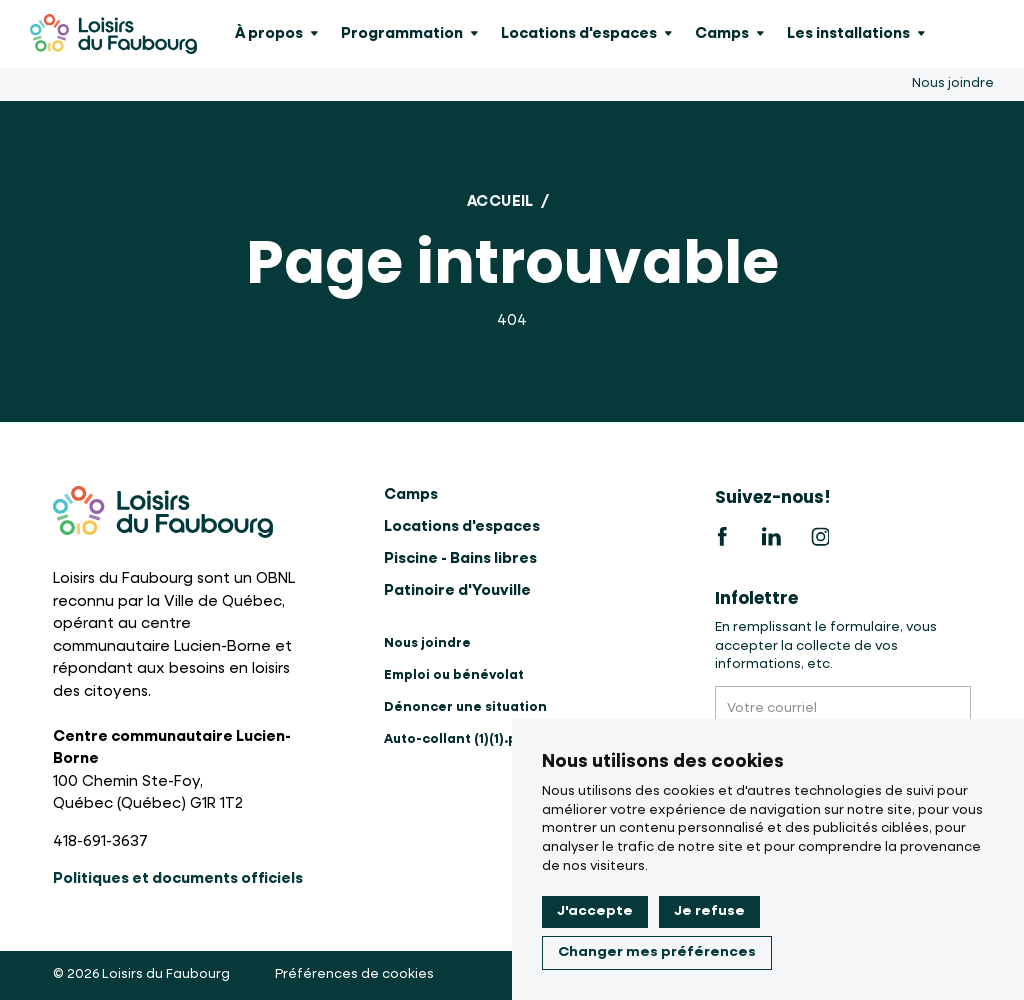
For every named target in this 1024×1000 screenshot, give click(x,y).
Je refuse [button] (709, 911)
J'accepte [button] (595, 911)
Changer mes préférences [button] (657, 952)
